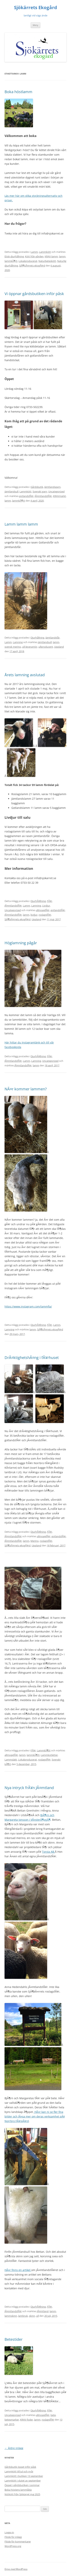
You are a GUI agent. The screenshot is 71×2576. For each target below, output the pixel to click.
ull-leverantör (29, 646)
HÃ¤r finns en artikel (18, 2270)
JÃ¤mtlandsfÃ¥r (43, 496)
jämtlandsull (11, 491)
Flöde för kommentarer (18, 2541)
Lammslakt (11, 1759)
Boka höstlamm (18, 91)
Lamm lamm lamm (21, 524)
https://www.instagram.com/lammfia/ (28, 1306)
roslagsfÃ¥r (45, 914)
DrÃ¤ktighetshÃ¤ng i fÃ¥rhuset (32, 1357)
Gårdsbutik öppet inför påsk (20, 2467)
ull (37, 2316)
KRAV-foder (26, 2419)
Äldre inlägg (14, 2448)
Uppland (59, 646)
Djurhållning (37, 637)
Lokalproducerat (28, 261)
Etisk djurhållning (14, 256)
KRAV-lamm (51, 256)
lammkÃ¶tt (11, 261)
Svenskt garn (40, 491)
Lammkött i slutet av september (23, 2480)
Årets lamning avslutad (25, 674)
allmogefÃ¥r (42, 910)
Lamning (18, 642)
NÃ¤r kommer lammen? (26, 1089)
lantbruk (23, 2316)
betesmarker (12, 2419)
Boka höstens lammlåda (18, 2489)
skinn (32, 2316)
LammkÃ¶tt (44, 1750)
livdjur (33, 914)
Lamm (34, 252)
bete (53, 2415)
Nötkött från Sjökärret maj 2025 (22, 2494)
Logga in (9, 2532)
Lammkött (45, 252)
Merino (34, 1541)
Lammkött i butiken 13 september (24, 2476)
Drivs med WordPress (16, 2569)
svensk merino (13, 646)
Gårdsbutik (37, 487)
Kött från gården (34, 256)
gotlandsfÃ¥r (26, 496)
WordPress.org (13, 2546)
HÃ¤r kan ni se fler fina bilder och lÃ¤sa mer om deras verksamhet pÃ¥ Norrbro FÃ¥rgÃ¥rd (35, 2116)
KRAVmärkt (59, 496)
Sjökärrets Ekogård (35, 7)
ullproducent (45, 646)
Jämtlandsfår (52, 637)
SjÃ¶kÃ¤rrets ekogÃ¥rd (32, 265)
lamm (62, 256)
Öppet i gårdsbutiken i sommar (22, 2485)
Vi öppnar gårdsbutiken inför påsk (34, 293)
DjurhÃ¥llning (38, 901)
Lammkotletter (49, 1755)
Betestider (14, 2339)
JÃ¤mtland (42, 2311)
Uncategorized (56, 491)
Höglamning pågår (21, 942)
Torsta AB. (48, 1851)
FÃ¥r (49, 901)
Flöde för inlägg (13, 2537)
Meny (35, 25)
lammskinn (11, 2316)
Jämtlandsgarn (52, 487)
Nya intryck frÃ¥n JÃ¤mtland (29, 1787)
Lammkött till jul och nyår (19, 2471)
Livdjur (46, 905)
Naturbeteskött (47, 261)
